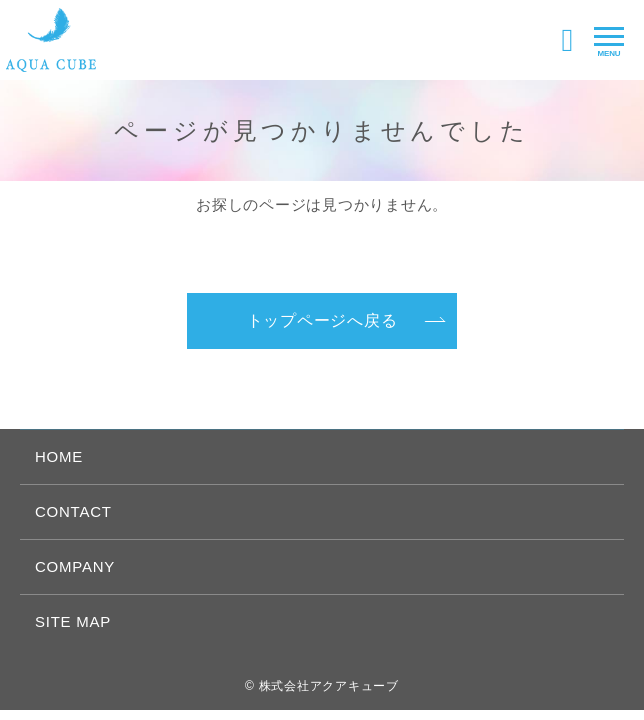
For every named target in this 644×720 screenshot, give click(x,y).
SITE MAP (73, 621)
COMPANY (75, 566)
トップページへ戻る (322, 320)
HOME (59, 456)
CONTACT (73, 511)
